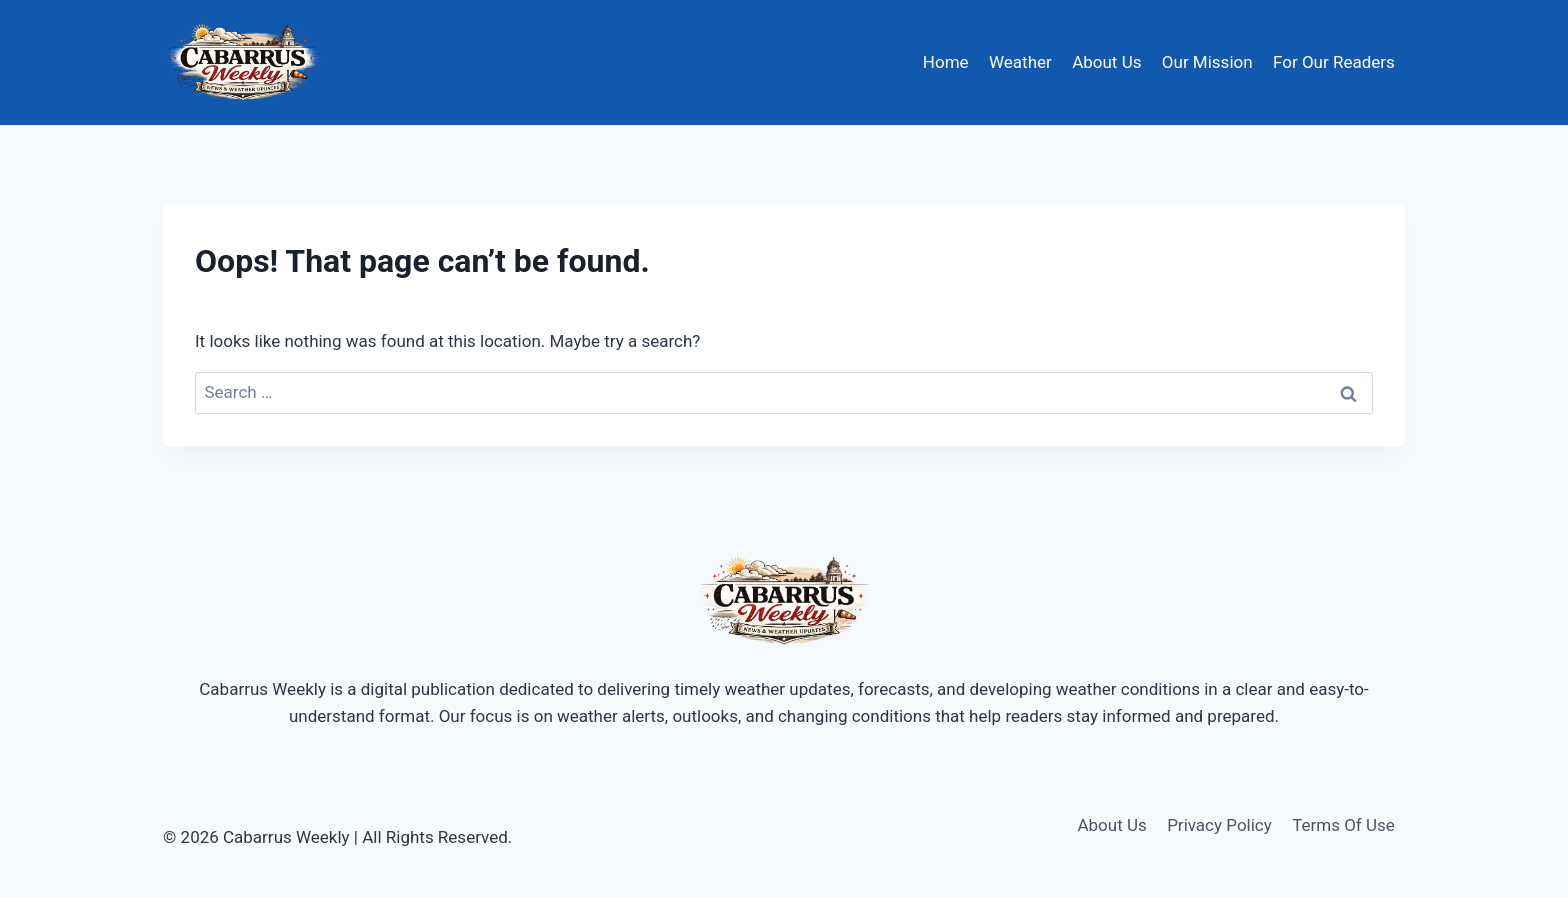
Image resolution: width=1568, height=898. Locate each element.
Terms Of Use (1343, 825)
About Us (1106, 62)
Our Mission (1207, 62)
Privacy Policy (1219, 825)
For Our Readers (1334, 62)
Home (946, 62)
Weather (1020, 62)
